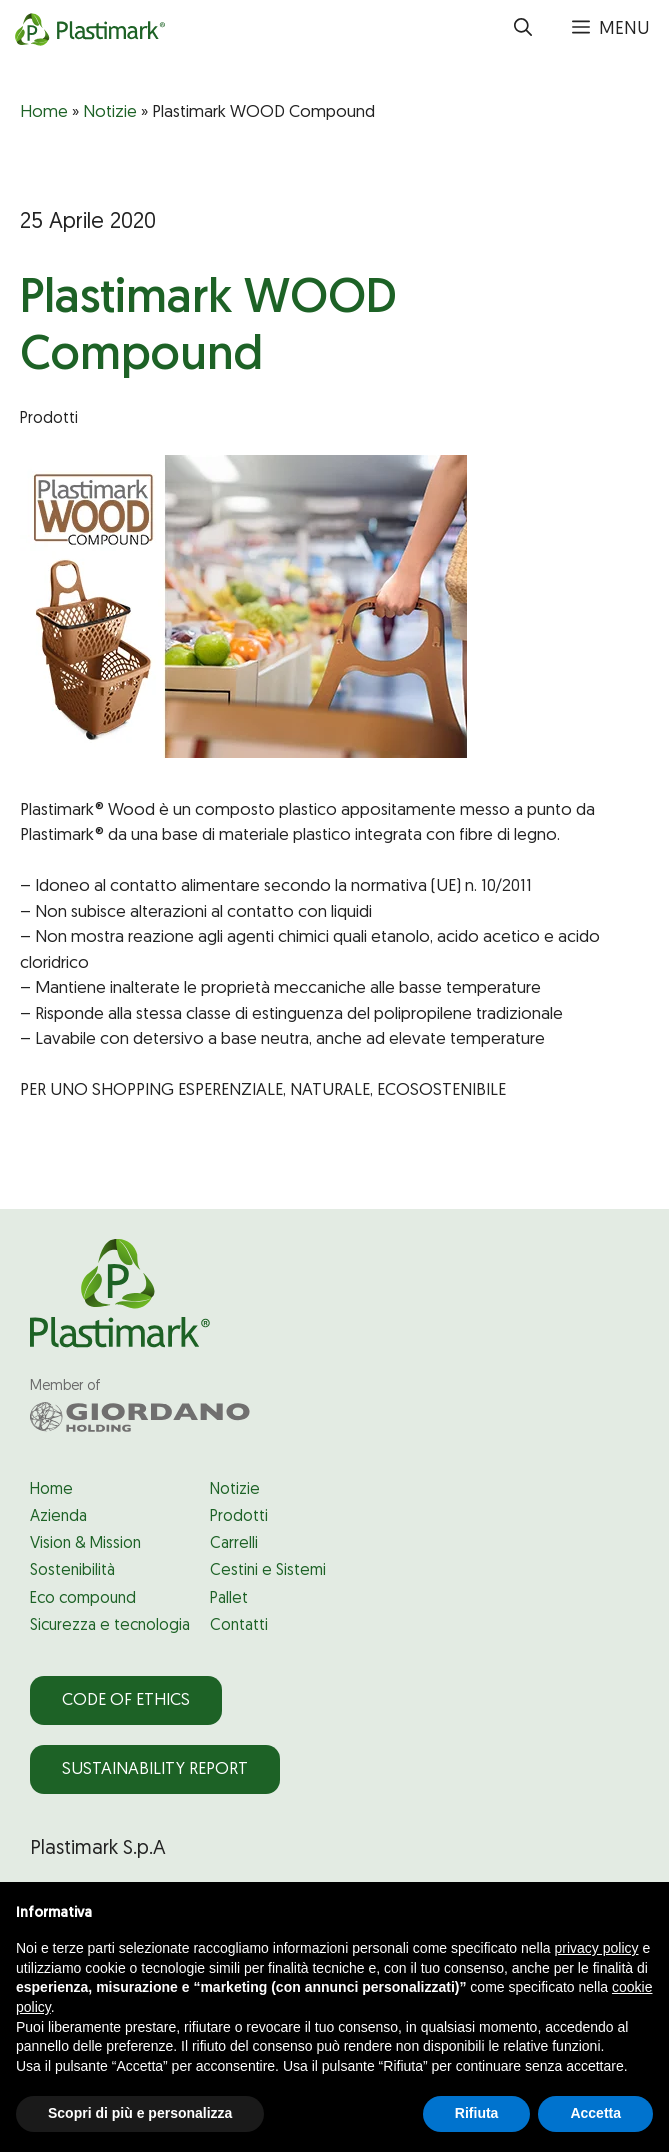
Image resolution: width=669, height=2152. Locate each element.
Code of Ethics (126, 1700)
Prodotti (239, 1517)
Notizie (110, 112)
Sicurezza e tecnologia (110, 1626)
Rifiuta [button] (477, 2113)
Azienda (58, 1517)
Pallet (229, 1599)
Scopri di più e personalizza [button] (140, 2113)
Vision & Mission (85, 1544)
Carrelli (234, 1544)
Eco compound (83, 1599)
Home (44, 112)
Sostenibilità (72, 1571)
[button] (523, 30)
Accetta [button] (595, 2113)
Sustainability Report (155, 1769)
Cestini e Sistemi (268, 1571)
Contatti (239, 1626)
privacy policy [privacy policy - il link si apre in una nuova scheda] (597, 1948)
